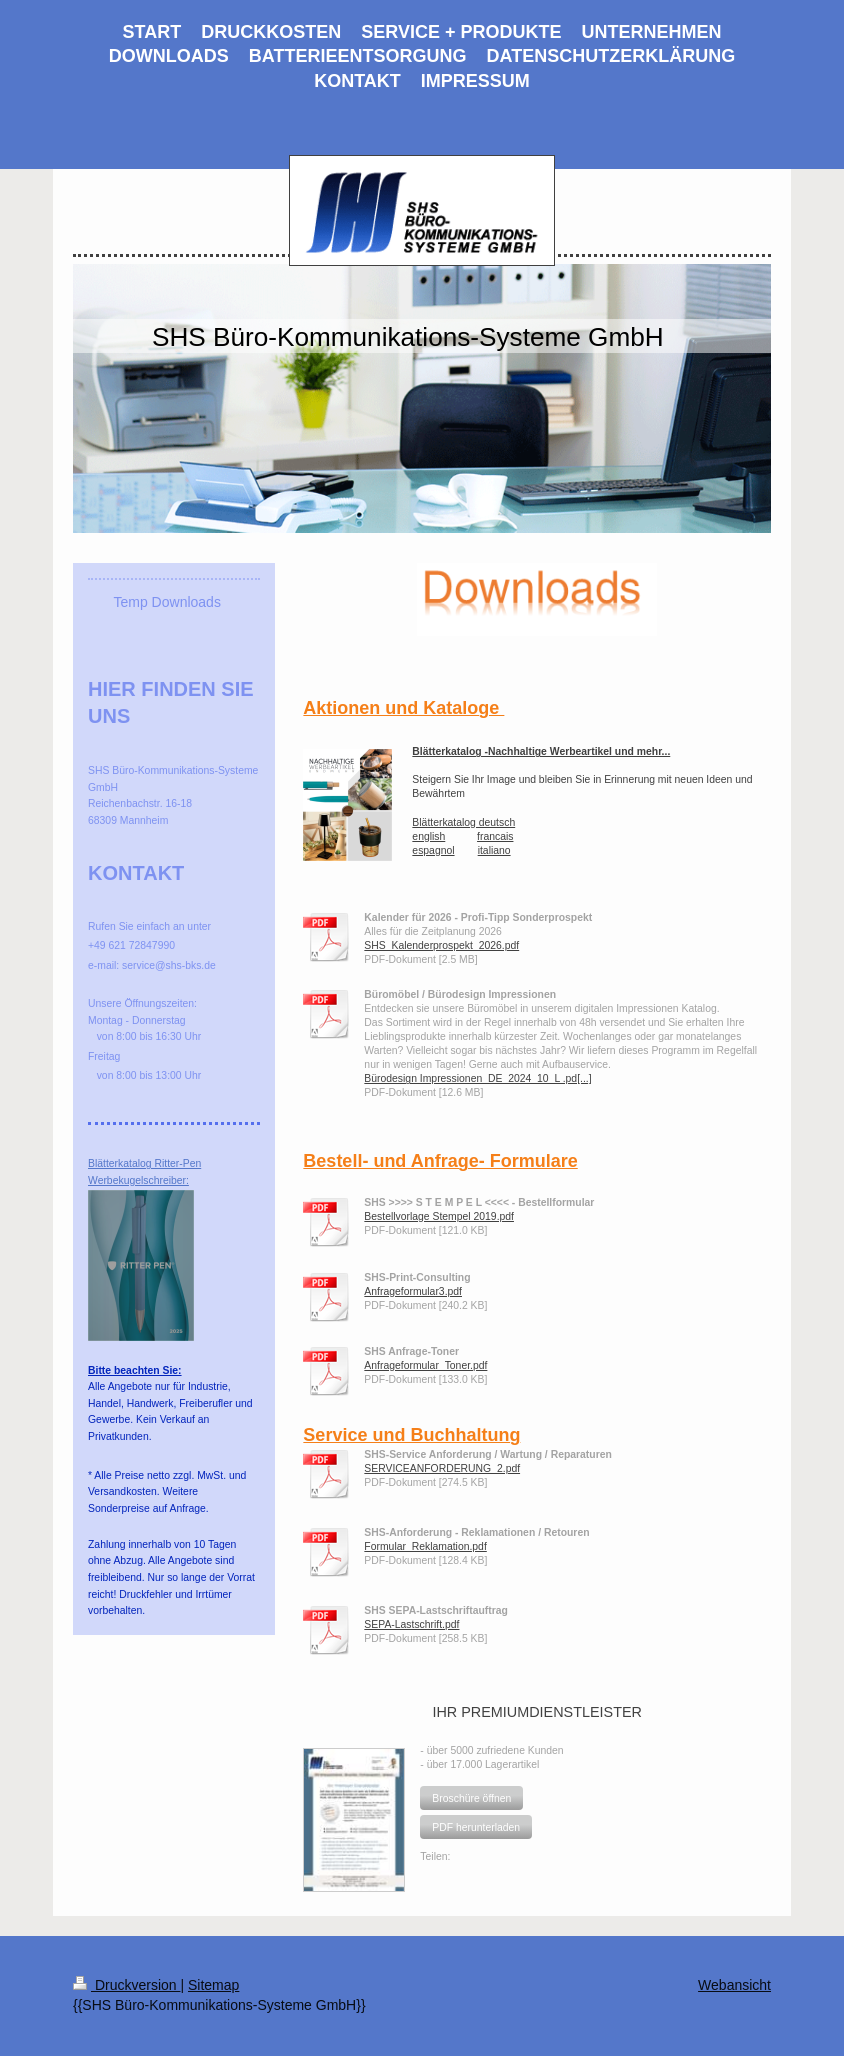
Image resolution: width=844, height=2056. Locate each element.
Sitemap (213, 1985)
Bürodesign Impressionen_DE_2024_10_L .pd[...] (477, 1078)
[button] (471, 1798)
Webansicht (734, 1985)
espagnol (433, 850)
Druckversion (126, 1985)
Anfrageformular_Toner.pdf (425, 1365)
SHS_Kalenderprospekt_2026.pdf (441, 945)
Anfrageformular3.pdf (413, 1291)
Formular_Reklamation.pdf (425, 1546)
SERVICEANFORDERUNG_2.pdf (442, 1468)
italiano (494, 850)
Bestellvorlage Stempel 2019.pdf (439, 1216)
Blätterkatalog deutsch (463, 822)
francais (495, 836)
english (428, 836)
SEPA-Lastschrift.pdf (411, 1624)
